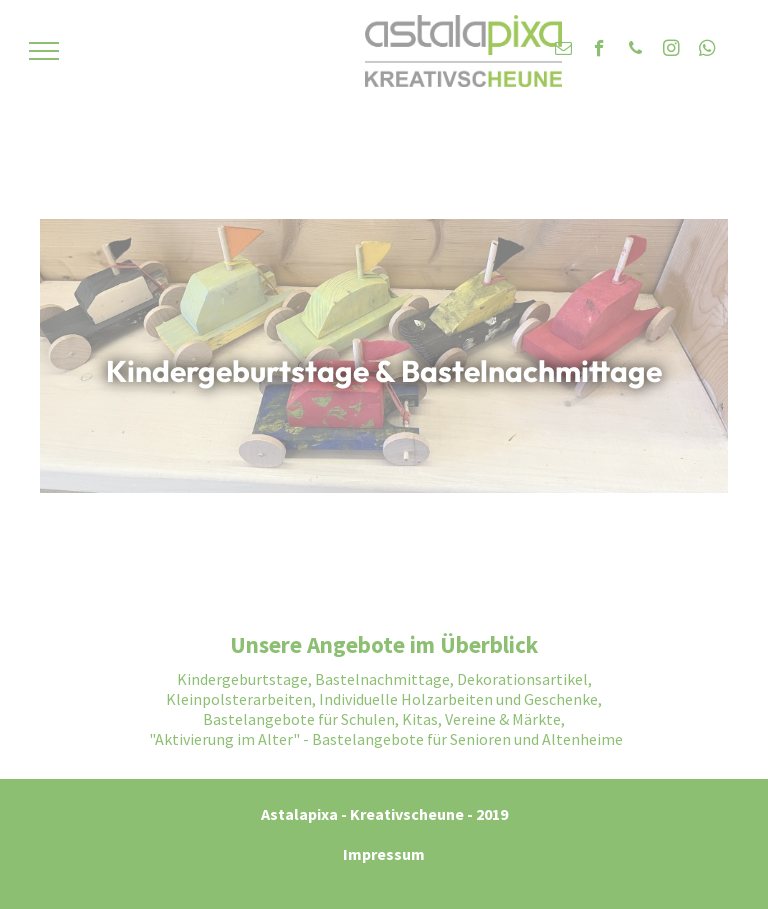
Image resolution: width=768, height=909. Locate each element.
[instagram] (671, 51)
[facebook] (599, 51)
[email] (563, 51)
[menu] (44, 51)
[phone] (635, 51)
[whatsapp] (707, 51)
